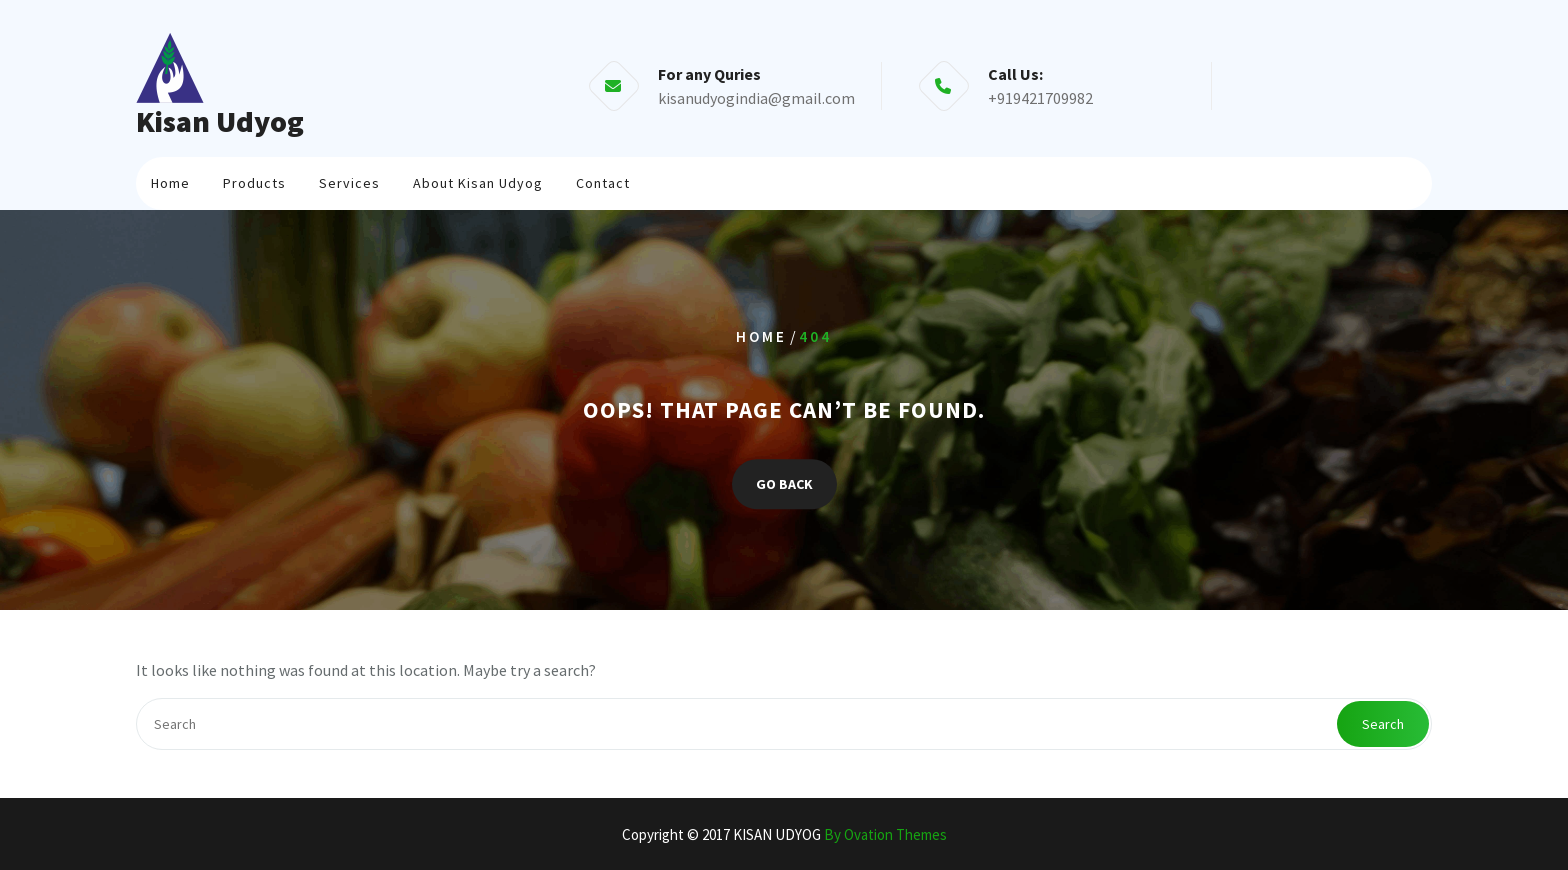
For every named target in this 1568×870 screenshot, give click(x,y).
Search (1383, 724)
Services (349, 183)
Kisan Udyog (220, 121)
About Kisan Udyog (478, 183)
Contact (603, 183)
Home (170, 183)
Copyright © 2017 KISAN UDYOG (784, 834)
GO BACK (784, 484)
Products (254, 183)
